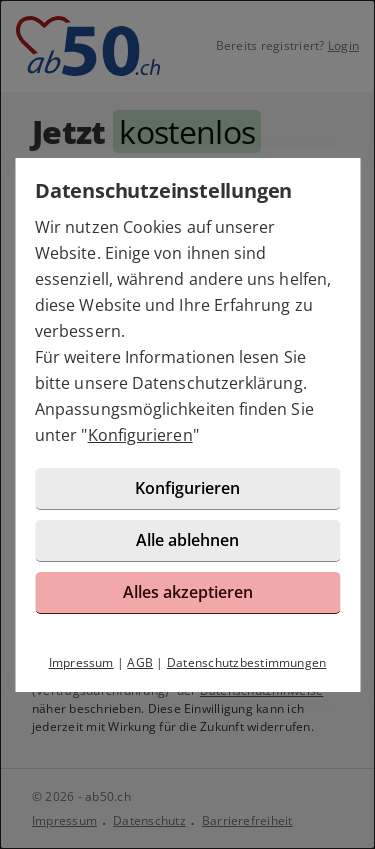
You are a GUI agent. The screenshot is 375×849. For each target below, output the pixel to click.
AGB (140, 662)
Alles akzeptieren (188, 592)
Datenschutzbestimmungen (247, 662)
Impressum (81, 662)
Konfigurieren (140, 435)
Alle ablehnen (187, 540)
